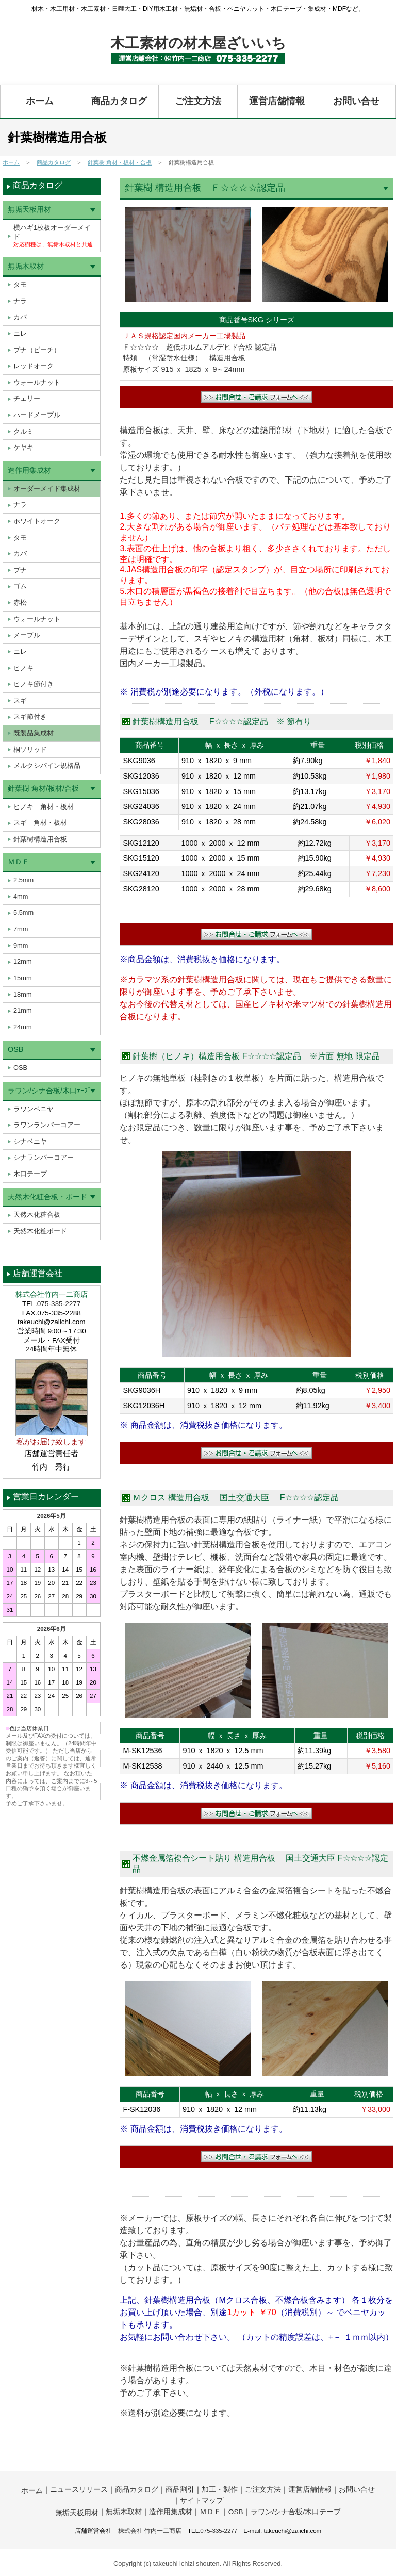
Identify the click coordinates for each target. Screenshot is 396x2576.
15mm (22, 978)
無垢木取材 (26, 266)
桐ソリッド (30, 749)
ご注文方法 (198, 101)
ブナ (20, 570)
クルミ (23, 431)
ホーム (40, 101)
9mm (20, 945)
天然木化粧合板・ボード (47, 1197)
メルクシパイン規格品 (46, 765)
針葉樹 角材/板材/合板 (43, 788)
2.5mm (23, 880)
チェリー (26, 398)
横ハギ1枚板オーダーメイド (53, 235)
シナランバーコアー (43, 1157)
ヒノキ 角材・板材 (43, 807)
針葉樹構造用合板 (40, 839)
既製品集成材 (33, 733)
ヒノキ (23, 668)
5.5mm (23, 912)
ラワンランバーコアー (46, 1125)
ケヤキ (23, 447)
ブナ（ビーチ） (36, 350)
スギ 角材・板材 (40, 823)
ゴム (20, 586)
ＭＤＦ (18, 861)
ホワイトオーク (36, 521)
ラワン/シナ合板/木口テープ (296, 2510)
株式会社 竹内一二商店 (150, 2528)
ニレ (20, 333)
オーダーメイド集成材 (46, 488)
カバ (20, 317)
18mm (22, 994)
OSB (15, 1049)
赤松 (20, 602)
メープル (26, 635)
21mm (22, 1010)
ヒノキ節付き (33, 684)
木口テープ (30, 1174)
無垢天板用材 (29, 209)
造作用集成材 (29, 470)
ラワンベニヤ (33, 1109)
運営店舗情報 (277, 101)
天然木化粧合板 (36, 1214)
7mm (20, 929)
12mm (22, 961)
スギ (20, 700)
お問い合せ (356, 101)
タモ (20, 284)
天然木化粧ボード (40, 1231)
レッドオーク (33, 366)
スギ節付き (30, 716)
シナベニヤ (30, 1141)
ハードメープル (36, 415)
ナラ (20, 301)
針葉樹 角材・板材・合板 (120, 162)
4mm (20, 896)
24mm (22, 1027)
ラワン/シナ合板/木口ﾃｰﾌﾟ (49, 1090)
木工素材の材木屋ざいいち (198, 43)
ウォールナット (36, 382)
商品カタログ (119, 101)
